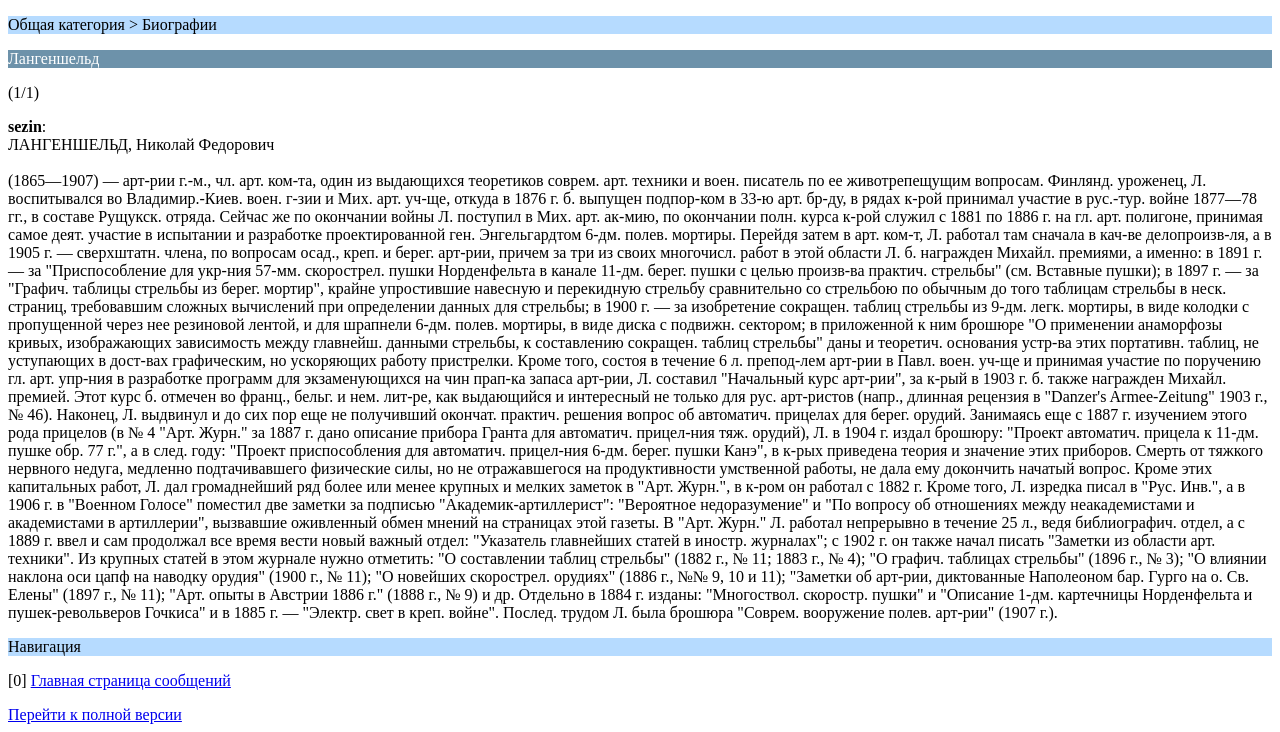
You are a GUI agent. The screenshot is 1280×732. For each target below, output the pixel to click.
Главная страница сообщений (131, 680)
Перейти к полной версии (95, 714)
